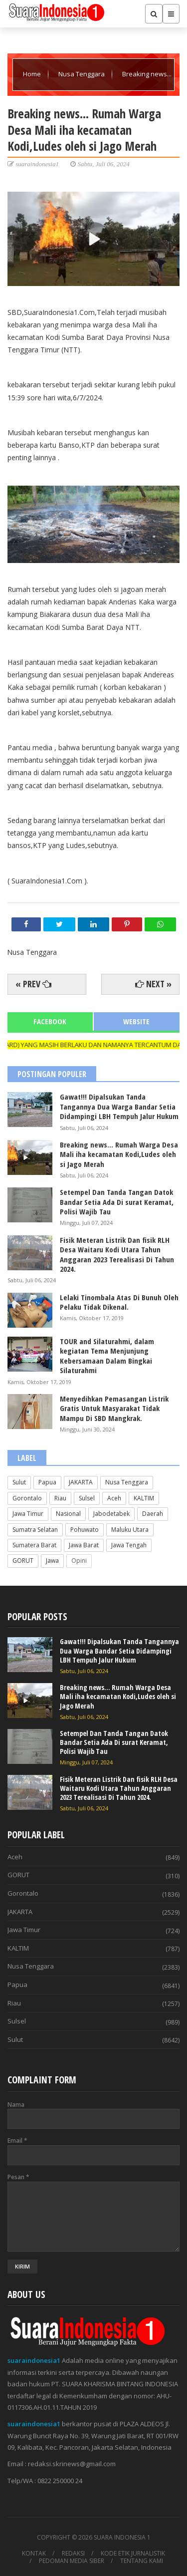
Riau (60, 1498)
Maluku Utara (130, 1529)
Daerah (152, 1513)
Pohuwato (84, 1529)
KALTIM (144, 1498)
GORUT (22, 1560)
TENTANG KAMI (141, 2561)
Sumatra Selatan (35, 1529)
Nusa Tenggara (82, 73)
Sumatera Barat (34, 1545)
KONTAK (34, 2553)
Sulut (19, 1482)
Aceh (114, 1498)
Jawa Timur (27, 1513)
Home (32, 73)
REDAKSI (73, 2553)
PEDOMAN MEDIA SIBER (71, 2561)
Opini (79, 1560)
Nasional (68, 1513)
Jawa (52, 1560)
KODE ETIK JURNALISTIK (133, 2553)
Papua (47, 1482)
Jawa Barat (84, 1545)
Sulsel (87, 1498)
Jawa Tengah (129, 1545)
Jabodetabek (111, 1513)
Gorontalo (27, 1498)
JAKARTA (81, 1482)
